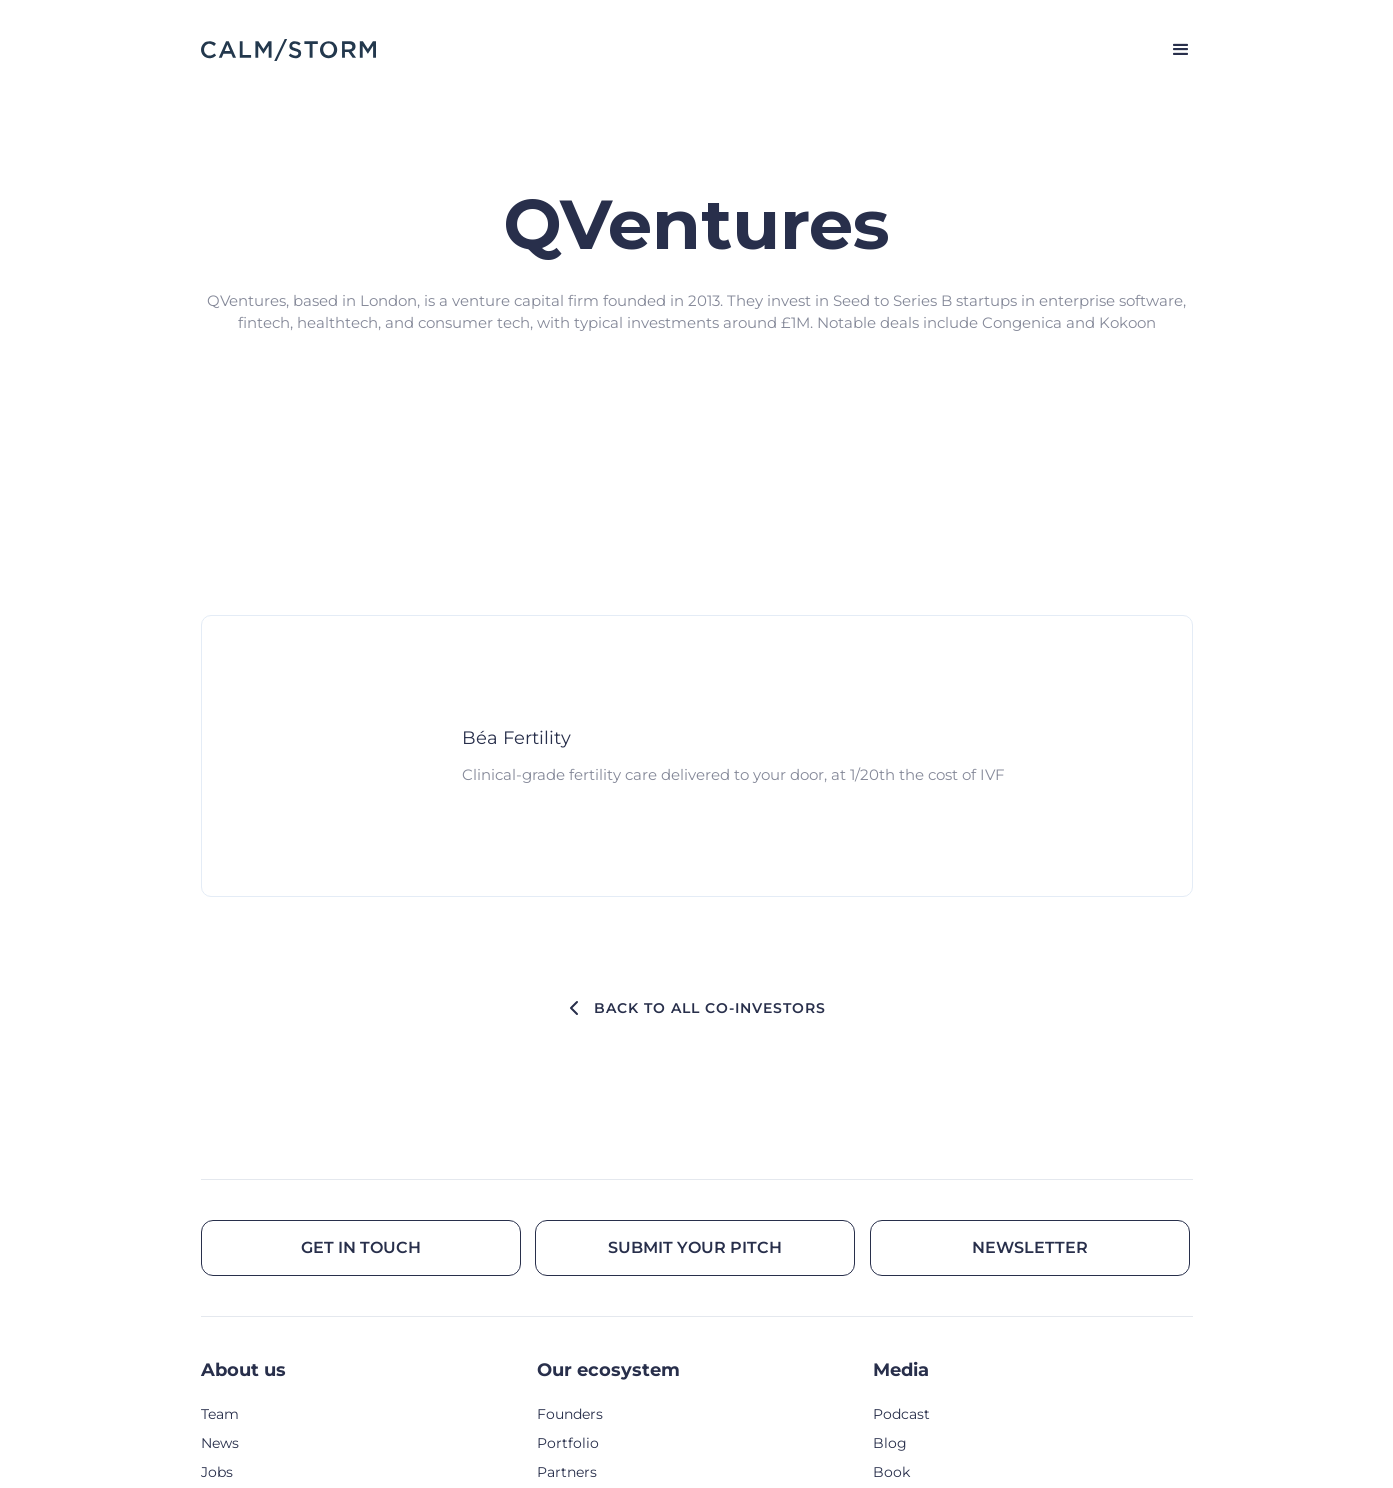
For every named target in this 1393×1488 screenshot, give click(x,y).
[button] (1172, 50)
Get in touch (361, 1247)
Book (891, 1472)
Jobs (217, 1472)
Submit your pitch (695, 1247)
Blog (890, 1443)
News (220, 1443)
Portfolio (568, 1443)
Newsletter (1030, 1247)
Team (220, 1414)
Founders (570, 1414)
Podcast (901, 1414)
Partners (567, 1472)
